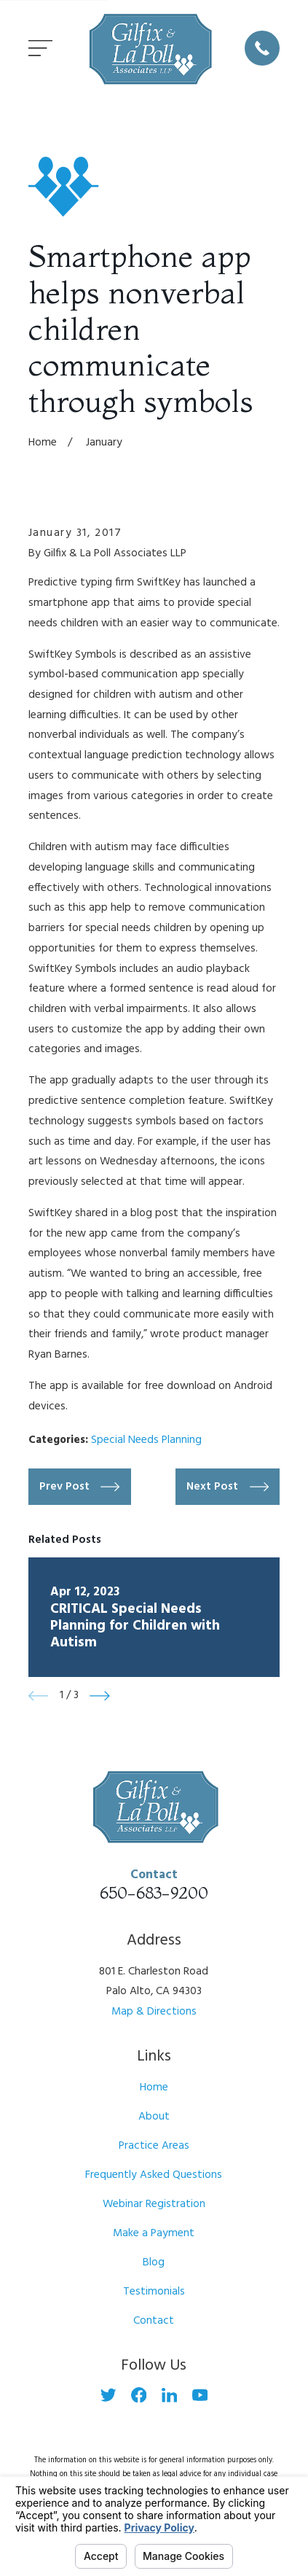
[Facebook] (139, 2395)
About (154, 2116)
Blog (154, 2262)
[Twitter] (108, 2395)
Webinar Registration (154, 2204)
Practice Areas (154, 2146)
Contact (153, 2321)
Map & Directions (154, 2011)
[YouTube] (200, 2395)
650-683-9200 (154, 1892)
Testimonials (154, 2291)
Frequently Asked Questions (153, 2175)
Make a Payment (153, 2233)
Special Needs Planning (146, 1440)
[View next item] (100, 1696)
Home (154, 2087)
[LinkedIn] (170, 2395)
